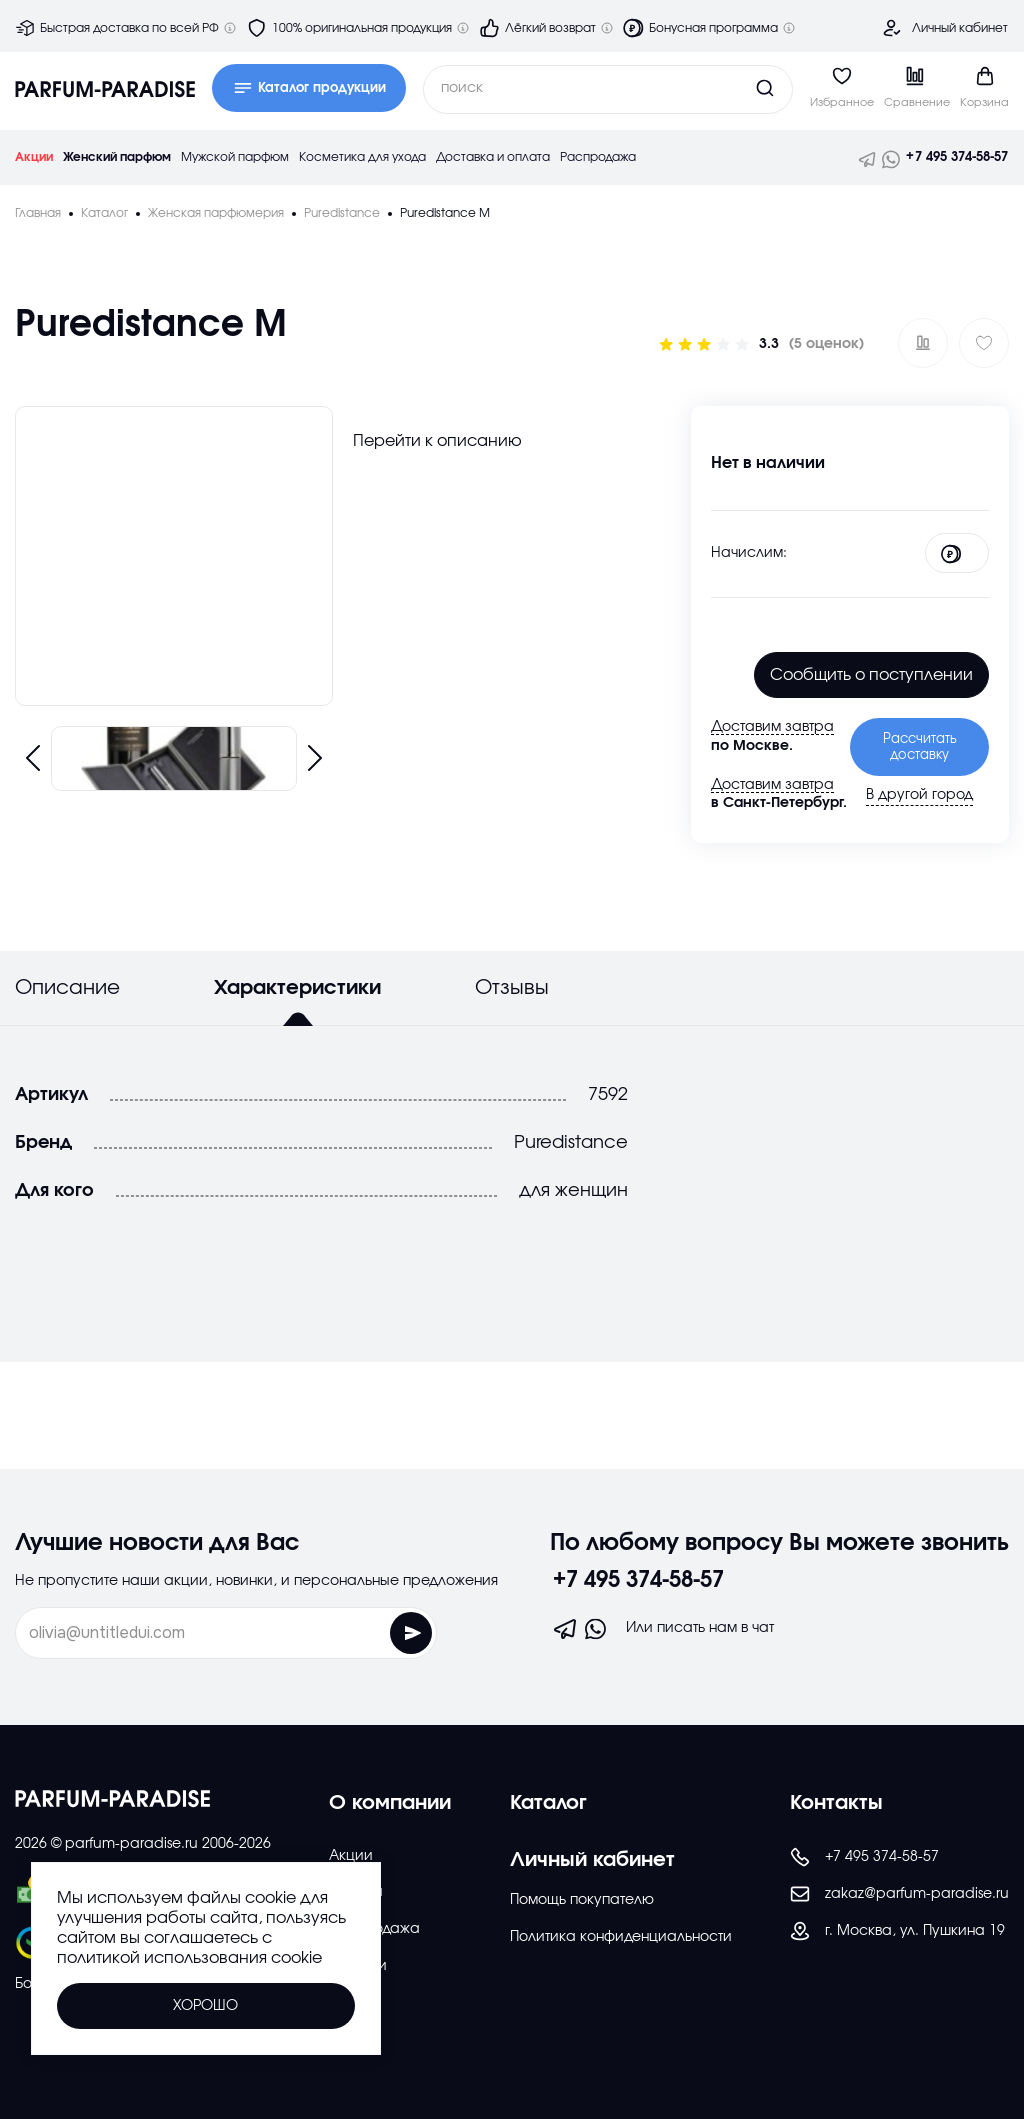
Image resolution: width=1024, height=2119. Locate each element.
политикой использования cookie (189, 1958)
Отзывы (512, 988)
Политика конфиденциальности (621, 1937)
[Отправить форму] (366, 1633)
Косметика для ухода (362, 157)
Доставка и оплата (493, 157)
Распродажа (598, 157)
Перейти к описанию (437, 441)
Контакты (836, 1803)
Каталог (548, 1803)
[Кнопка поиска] (727, 88)
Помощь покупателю (582, 1900)
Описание (67, 988)
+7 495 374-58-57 (957, 157)
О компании (390, 1803)
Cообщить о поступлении (871, 675)
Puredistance (571, 1143)
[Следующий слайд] (315, 758)
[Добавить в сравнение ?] (923, 343)
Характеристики (297, 988)
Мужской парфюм (235, 157)
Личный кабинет (960, 28)
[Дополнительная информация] (230, 28)
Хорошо (205, 2006)
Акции (34, 157)
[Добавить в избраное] (984, 343)
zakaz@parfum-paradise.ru (899, 1894)
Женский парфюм (117, 157)
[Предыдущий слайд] (33, 758)
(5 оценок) (826, 344)
